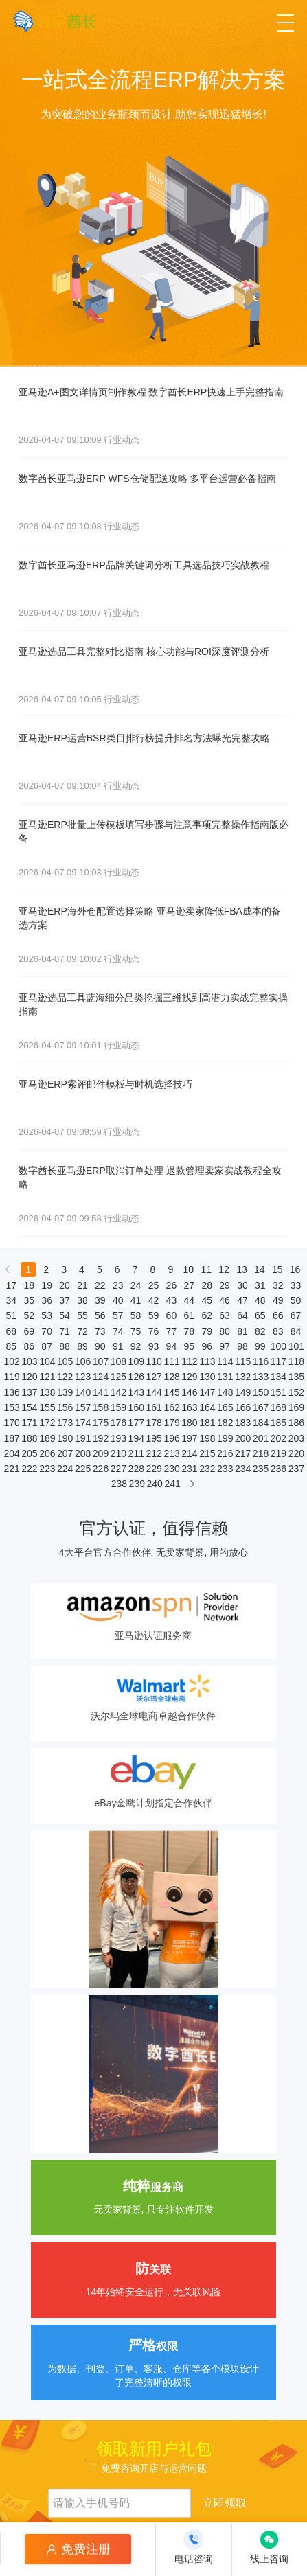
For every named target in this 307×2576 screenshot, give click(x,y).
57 (118, 1315)
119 (11, 1376)
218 (260, 1453)
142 (118, 1392)
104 (46, 1361)
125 (118, 1376)
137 (28, 1392)
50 (296, 1300)
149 (242, 1392)
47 (242, 1300)
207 (64, 1453)
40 (118, 1300)
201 (260, 1438)
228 (136, 1468)
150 (260, 1392)
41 (135, 1300)
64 (242, 1315)
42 (153, 1300)
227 (118, 1468)
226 (100, 1468)
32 (278, 1285)
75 (135, 1331)
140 (82, 1392)
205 (28, 1453)
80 (224, 1331)
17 (11, 1285)
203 (296, 1438)
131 (224, 1376)
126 (136, 1376)
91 (118, 1346)
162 (171, 1407)
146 (188, 1392)
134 (278, 1376)
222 (28, 1468)
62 (206, 1315)
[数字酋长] (54, 21)
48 (260, 1300)
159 (118, 1407)
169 (296, 1407)
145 (171, 1392)
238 (118, 1483)
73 (100, 1331)
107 (100, 1361)
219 (278, 1453)
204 (11, 1453)
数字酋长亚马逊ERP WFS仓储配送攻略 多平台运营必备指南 (147, 478)
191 (82, 1438)
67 (296, 1315)
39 (100, 1300)
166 (242, 1407)
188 (28, 1438)
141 (100, 1392)
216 (224, 1453)
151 (278, 1392)
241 (171, 1483)
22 (100, 1285)
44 (188, 1300)
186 (296, 1422)
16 (295, 1269)
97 (224, 1346)
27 (188, 1285)
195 (153, 1438)
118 (296, 1361)
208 (82, 1453)
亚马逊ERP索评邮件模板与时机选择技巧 (105, 1084)
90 (100, 1346)
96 (206, 1346)
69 (28, 1331)
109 (136, 1361)
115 (242, 1361)
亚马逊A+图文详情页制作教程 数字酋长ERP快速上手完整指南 (151, 392)
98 (242, 1346)
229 (153, 1468)
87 (46, 1346)
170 (11, 1422)
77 (171, 1331)
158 (100, 1407)
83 (278, 1331)
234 (242, 1468)
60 (171, 1315)
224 (64, 1468)
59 (153, 1315)
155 (46, 1407)
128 (171, 1376)
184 (260, 1422)
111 (171, 1361)
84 (296, 1331)
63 (224, 1315)
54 (64, 1315)
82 (260, 1331)
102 (11, 1361)
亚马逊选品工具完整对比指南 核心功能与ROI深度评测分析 (144, 651)
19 (46, 1285)
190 (64, 1438)
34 (11, 1300)
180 (188, 1422)
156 (64, 1407)
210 (118, 1453)
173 (64, 1422)
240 (154, 1483)
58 (135, 1315)
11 (206, 1269)
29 (224, 1285)
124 (100, 1376)
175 (100, 1422)
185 (278, 1422)
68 (11, 1331)
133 (260, 1376)
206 (46, 1453)
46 (224, 1300)
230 (171, 1468)
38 (82, 1300)
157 (82, 1407)
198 (206, 1438)
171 (28, 1422)
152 (296, 1392)
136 (11, 1392)
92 (135, 1346)
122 (64, 1376)
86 (28, 1346)
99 (260, 1346)
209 (100, 1453)
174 (82, 1422)
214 (188, 1453)
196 (171, 1438)
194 (136, 1438)
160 (136, 1407)
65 (260, 1315)
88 (64, 1346)
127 (153, 1376)
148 (224, 1392)
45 (206, 1300)
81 (242, 1331)
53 (46, 1315)
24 (135, 1285)
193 (118, 1438)
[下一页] (192, 1487)
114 (224, 1361)
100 (278, 1346)
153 (11, 1407)
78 (188, 1331)
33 (296, 1285)
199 (224, 1438)
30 (242, 1285)
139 (64, 1392)
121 (46, 1376)
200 (242, 1438)
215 (206, 1453)
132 (242, 1376)
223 (46, 1468)
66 (278, 1315)
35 (28, 1300)
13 (241, 1269)
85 (11, 1346)
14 (259, 1269)
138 (46, 1392)
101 (296, 1346)
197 (188, 1438)
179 (171, 1422)
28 (206, 1285)
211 (136, 1453)
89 (82, 1346)
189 (46, 1438)
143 (136, 1392)
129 (188, 1376)
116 (260, 1361)
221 (11, 1468)
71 (64, 1331)
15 (277, 1269)
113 (206, 1361)
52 (28, 1315)
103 (28, 1361)
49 (278, 1300)
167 (260, 1407)
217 (242, 1453)
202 (278, 1438)
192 (100, 1438)
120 (28, 1376)
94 (171, 1346)
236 (278, 1468)
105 (64, 1361)
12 (223, 1269)
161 (153, 1407)
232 (206, 1468)
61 (188, 1315)
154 (28, 1407)
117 (278, 1361)
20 (64, 1285)
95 (188, 1346)
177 (136, 1422)
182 (224, 1422)
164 (206, 1407)
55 (82, 1315)
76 (153, 1331)
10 (188, 1269)
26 (171, 1285)
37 (64, 1300)
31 (260, 1285)
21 (82, 1285)
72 (82, 1331)
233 (224, 1468)
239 (136, 1483)
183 (242, 1422)
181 (206, 1422)
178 (153, 1422)
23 (118, 1285)
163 (188, 1407)
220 (296, 1453)
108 (118, 1361)
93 (153, 1346)
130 (206, 1376)
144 (153, 1392)
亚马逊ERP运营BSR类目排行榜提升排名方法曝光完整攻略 (144, 738)
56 (100, 1315)
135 (296, 1376)
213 (171, 1453)
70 (46, 1331)
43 (171, 1300)
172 (46, 1422)
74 (118, 1331)
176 (118, 1422)
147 (206, 1392)
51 (11, 1315)
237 (296, 1468)
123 (82, 1376)
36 (46, 1300)
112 (188, 1361)
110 (153, 1361)
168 (278, 1407)
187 (11, 1438)
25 (153, 1285)
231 (188, 1468)
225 (82, 1468)
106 (82, 1361)
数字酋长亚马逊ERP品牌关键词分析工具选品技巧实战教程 (144, 565)
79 (206, 1331)
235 (260, 1468)
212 (153, 1453)
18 (28, 1285)
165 (224, 1407)
